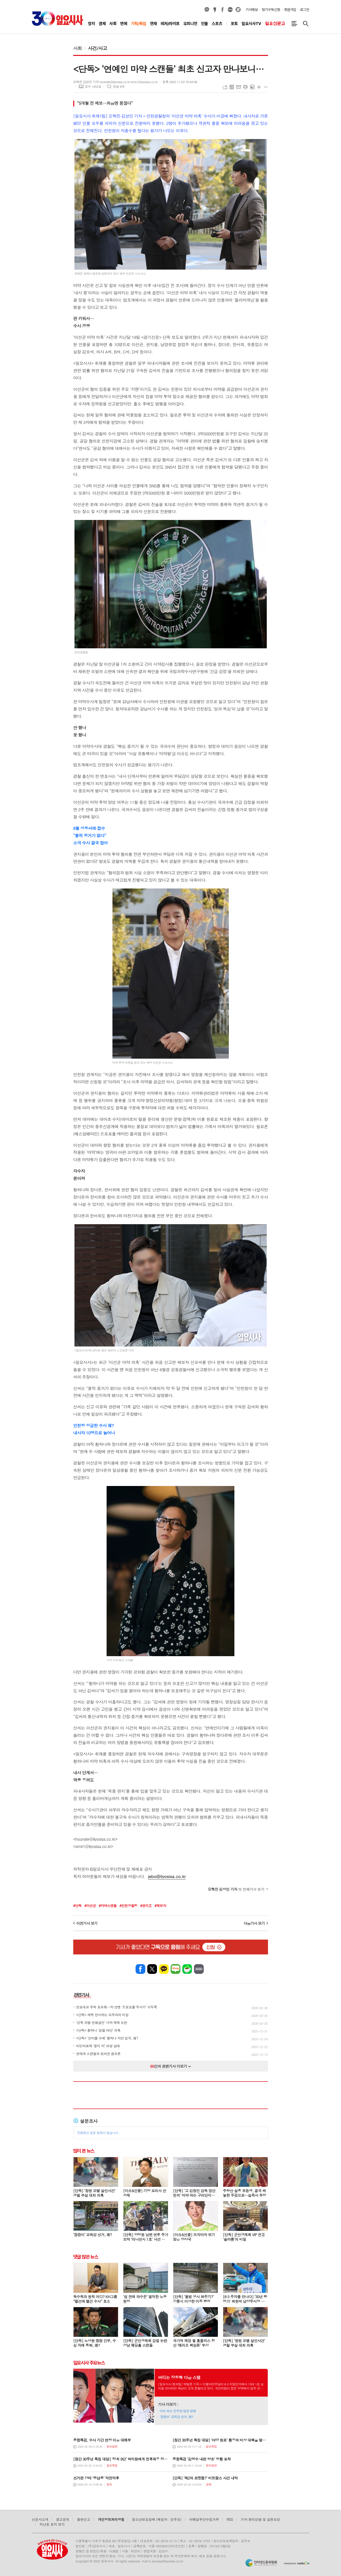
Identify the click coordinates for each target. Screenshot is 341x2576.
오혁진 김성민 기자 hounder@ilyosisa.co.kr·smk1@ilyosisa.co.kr (115, 81)
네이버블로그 (230, 9)
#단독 (77, 1905)
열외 (238, 9)
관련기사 (81, 1995)
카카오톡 (164, 1969)
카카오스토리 (214, 9)
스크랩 (252, 87)
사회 (77, 48)
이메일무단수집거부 (204, 2519)
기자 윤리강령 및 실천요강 (260, 2519)
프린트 (245, 87)
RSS (230, 2519)
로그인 (304, 10)
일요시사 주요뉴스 (89, 2362)
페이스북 (222, 9)
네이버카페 (187, 1969)
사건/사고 (97, 48)
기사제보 (252, 10)
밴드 (199, 1969)
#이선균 (90, 1905)
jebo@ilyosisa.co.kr (167, 1876)
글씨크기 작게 (266, 87)
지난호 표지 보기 (52, 2524)
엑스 (152, 1969)
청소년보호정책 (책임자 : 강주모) (156, 2519)
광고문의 (62, 2519)
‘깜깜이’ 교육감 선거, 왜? (176, 2416)
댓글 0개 (118, 86)
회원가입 (290, 10)
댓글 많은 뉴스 (85, 2256)
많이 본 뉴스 (83, 2151)
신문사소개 (40, 2519)
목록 (232, 87)
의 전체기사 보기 (236, 1889)
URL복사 (225, 87)
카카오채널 (207, 9)
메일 (238, 87)
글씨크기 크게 (259, 87)
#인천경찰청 (129, 1905)
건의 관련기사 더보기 (170, 2066)
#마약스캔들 (108, 1905)
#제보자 (160, 1905)
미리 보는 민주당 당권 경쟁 (178, 2411)
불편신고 (83, 2519)
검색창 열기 (305, 24)
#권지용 (146, 1905)
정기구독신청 (271, 10)
